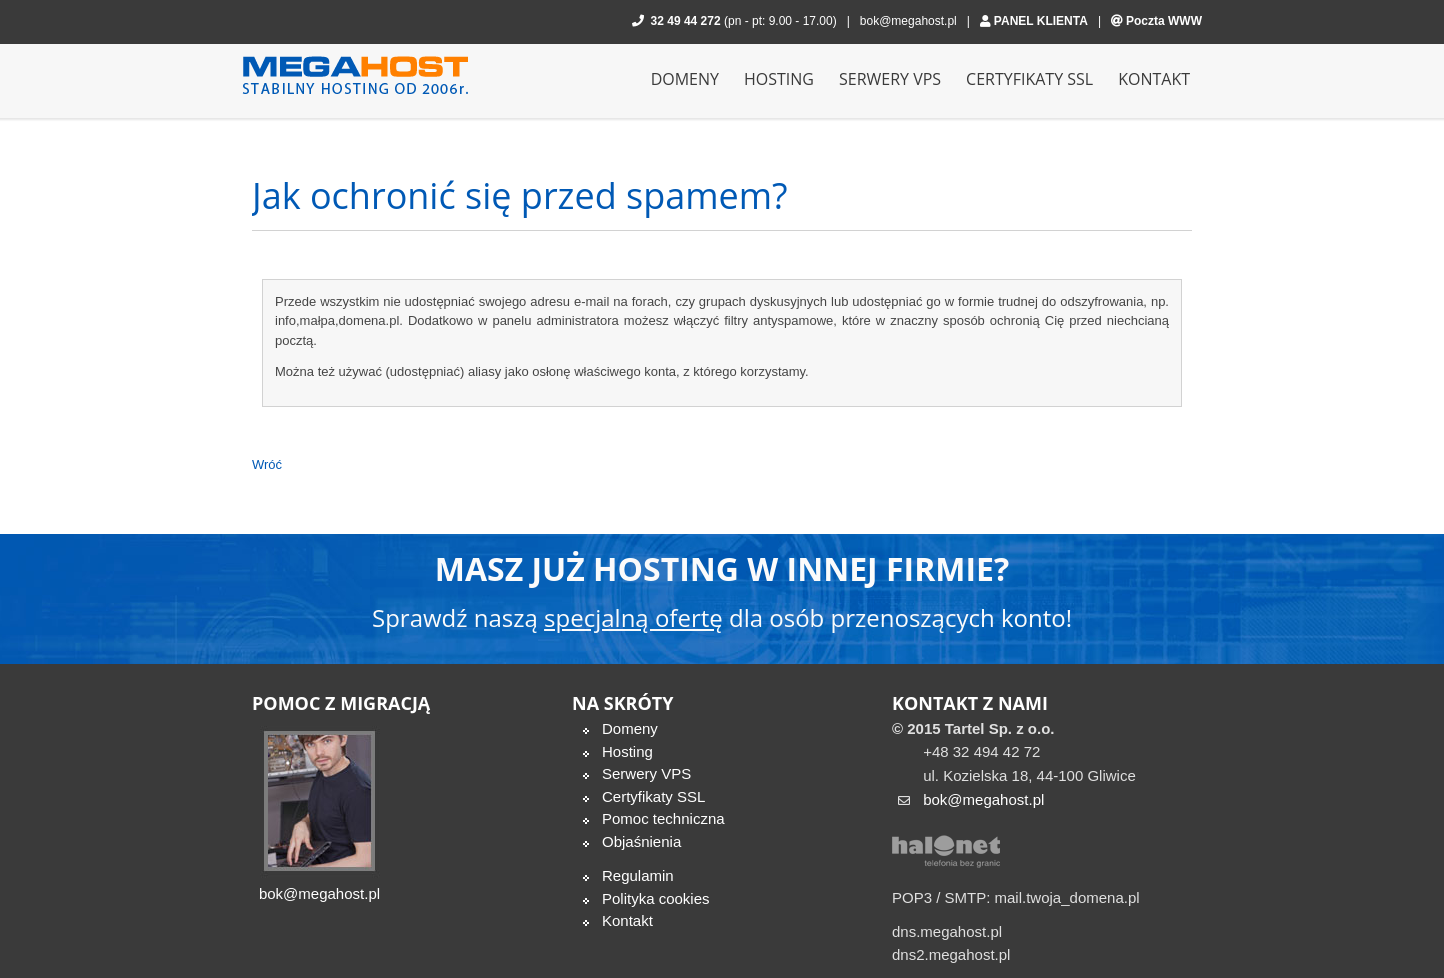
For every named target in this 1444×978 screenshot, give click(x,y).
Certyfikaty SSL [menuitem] (1029, 79)
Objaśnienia (641, 841)
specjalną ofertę (633, 617)
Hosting (627, 751)
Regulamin (638, 875)
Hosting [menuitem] (779, 79)
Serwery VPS (646, 773)
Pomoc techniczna (663, 818)
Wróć (267, 464)
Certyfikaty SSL (653, 796)
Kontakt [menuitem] (1154, 79)
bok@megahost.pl (908, 21)
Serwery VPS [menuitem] (890, 79)
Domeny (630, 728)
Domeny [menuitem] (685, 79)
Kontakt (627, 920)
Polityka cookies (656, 898)
